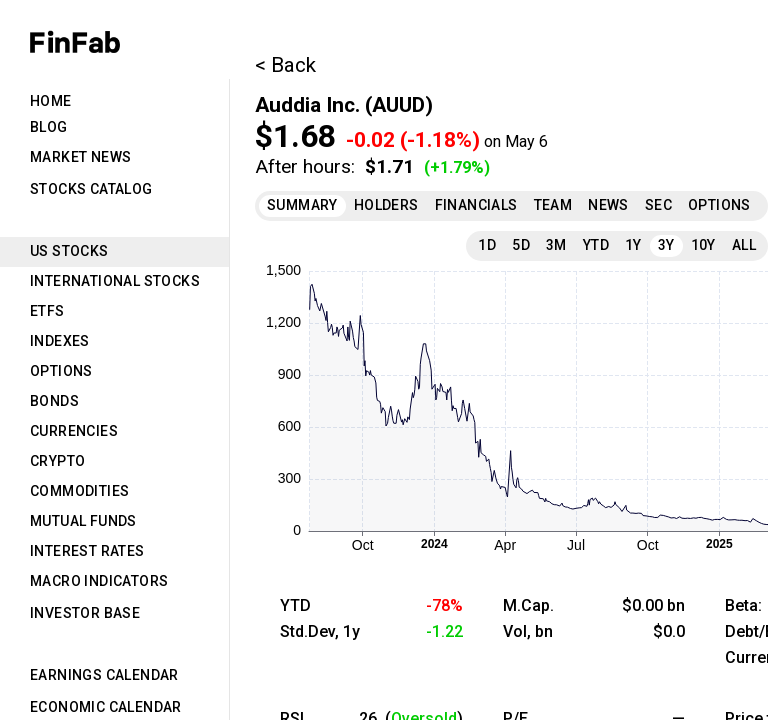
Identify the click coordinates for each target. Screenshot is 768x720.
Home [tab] (51, 101)
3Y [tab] (666, 245)
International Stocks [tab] (115, 281)
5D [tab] (521, 245)
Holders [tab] (386, 205)
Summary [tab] (302, 205)
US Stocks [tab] (69, 251)
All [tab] (744, 245)
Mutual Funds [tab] (83, 521)
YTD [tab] (596, 245)
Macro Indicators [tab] (99, 581)
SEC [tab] (658, 205)
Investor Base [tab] (85, 613)
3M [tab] (556, 245)
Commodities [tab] (79, 491)
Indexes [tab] (60, 341)
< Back (285, 65)
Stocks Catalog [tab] (91, 189)
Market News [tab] (80, 157)
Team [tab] (553, 205)
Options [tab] (61, 371)
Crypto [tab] (57, 461)
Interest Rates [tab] (87, 551)
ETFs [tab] (47, 311)
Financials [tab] (476, 205)
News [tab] (608, 205)
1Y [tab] (633, 245)
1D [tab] (487, 245)
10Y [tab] (703, 245)
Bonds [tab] (54, 401)
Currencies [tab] (74, 431)
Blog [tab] (49, 127)
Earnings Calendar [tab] (104, 675)
